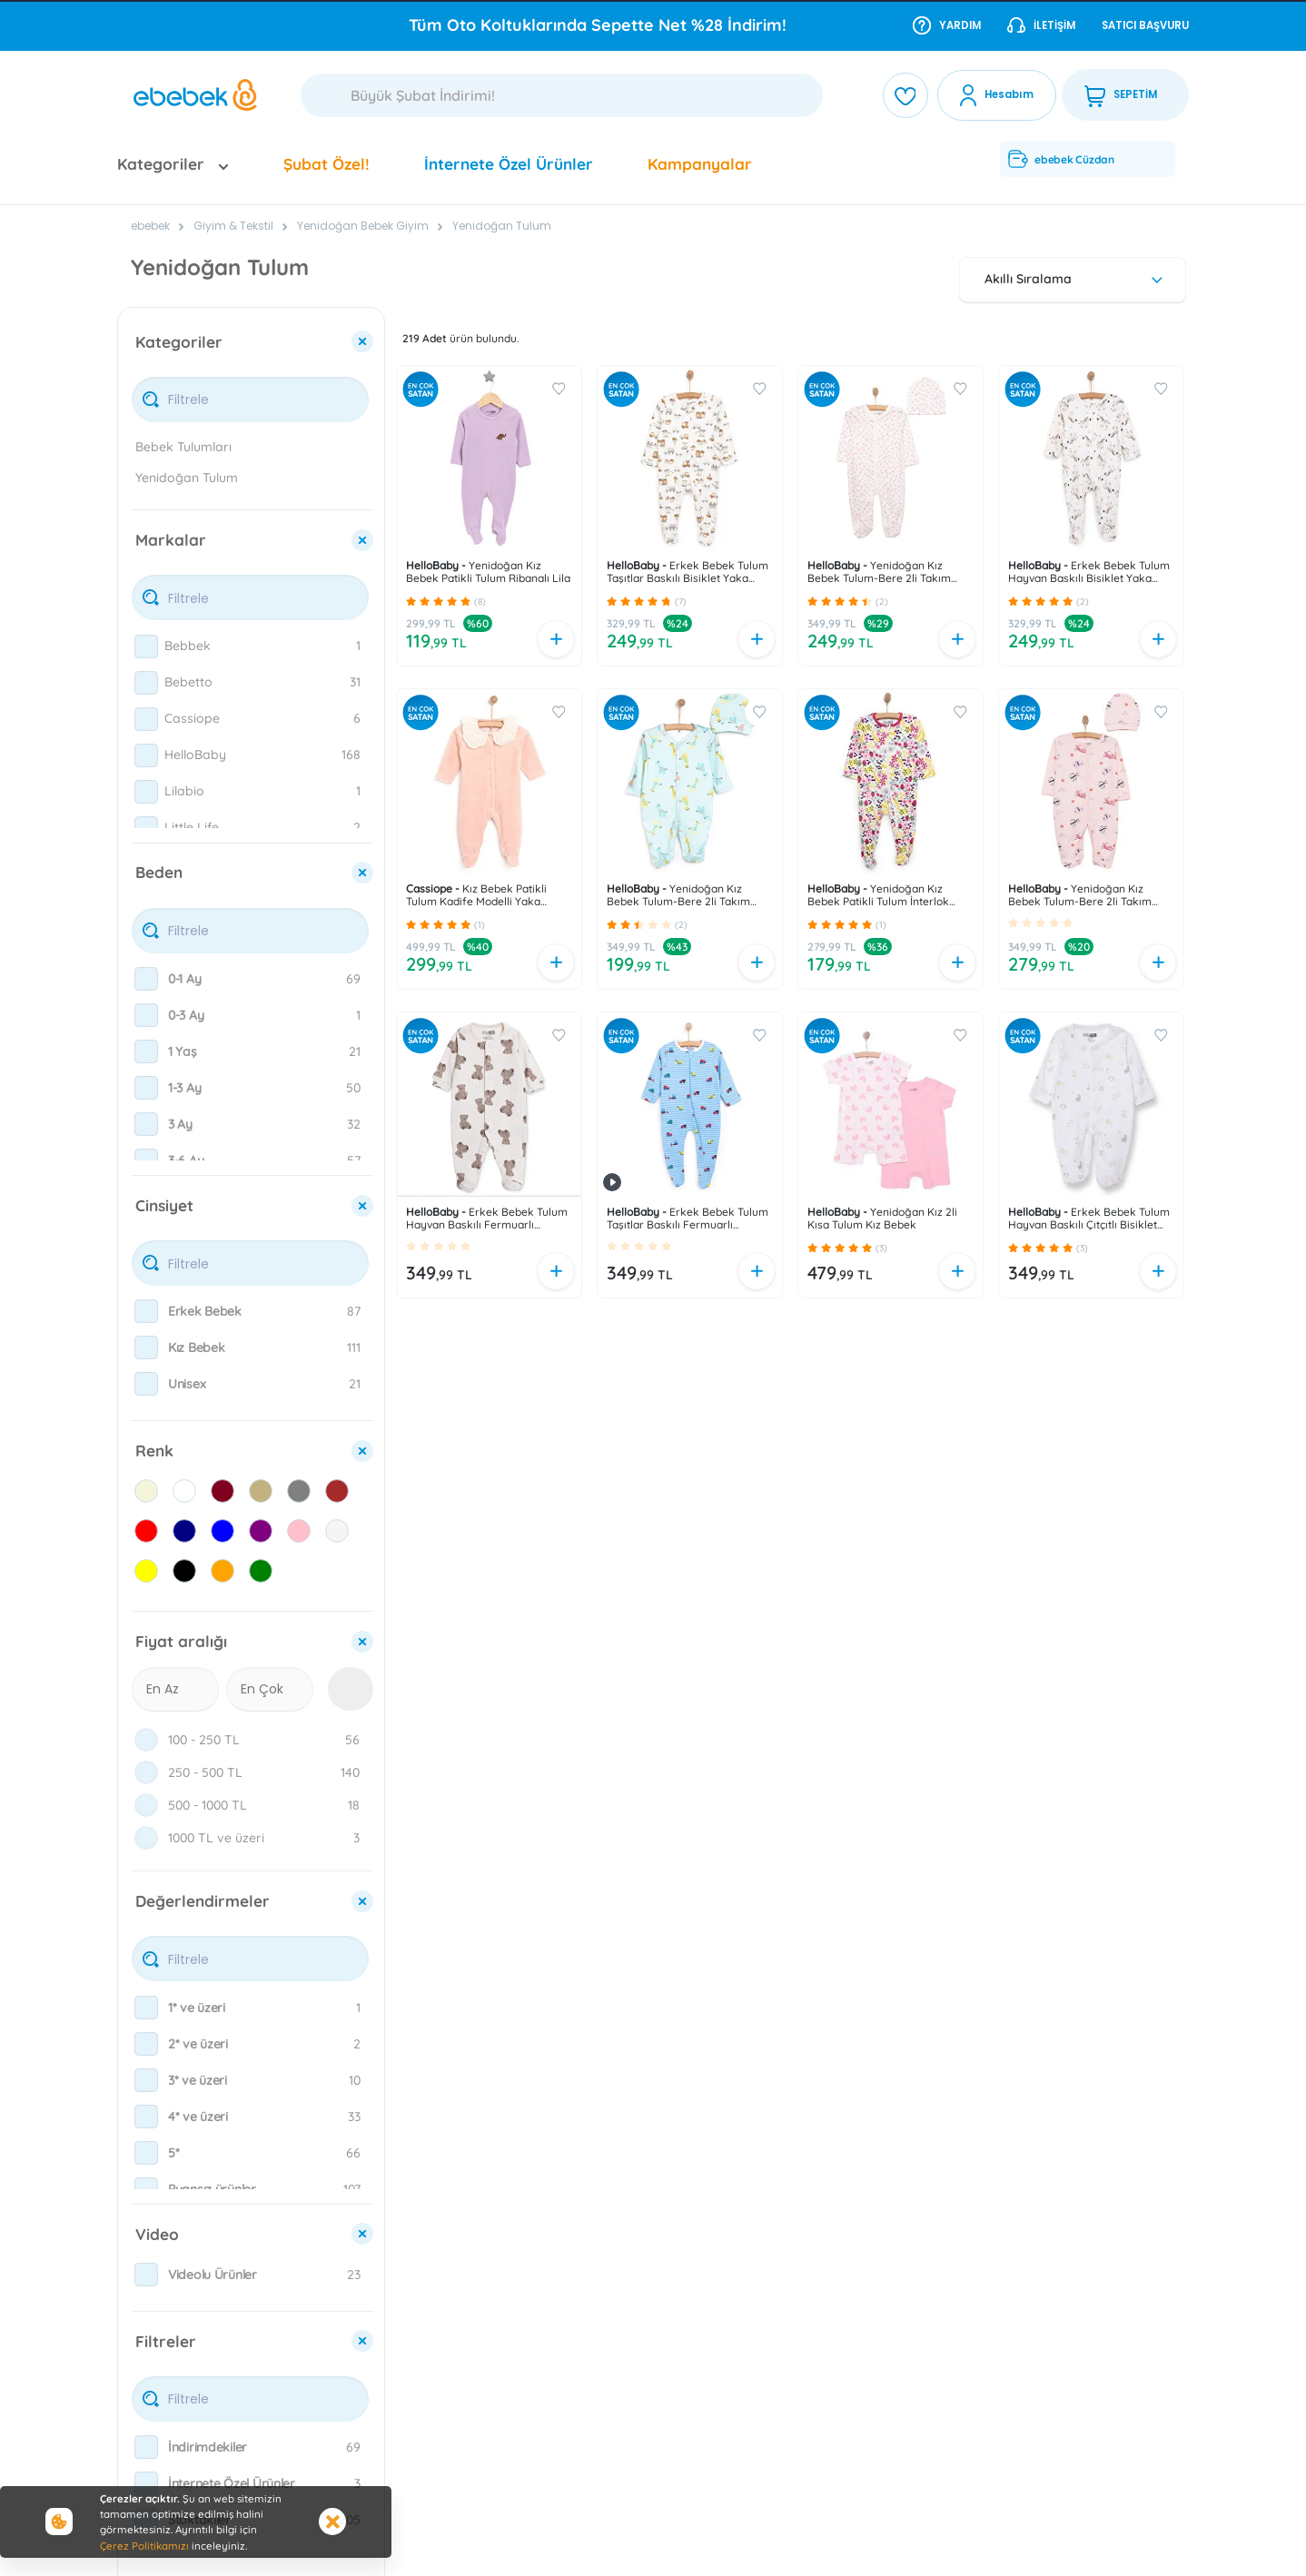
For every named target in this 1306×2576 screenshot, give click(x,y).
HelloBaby (195, 754)
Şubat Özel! (326, 163)
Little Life (191, 827)
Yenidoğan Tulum (501, 225)
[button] (411, 601)
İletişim (1041, 24)
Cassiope (192, 718)
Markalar (170, 539)
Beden (159, 872)
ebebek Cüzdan (1060, 159)
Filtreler (165, 2341)
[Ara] (562, 95)
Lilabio (184, 791)
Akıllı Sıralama (1076, 279)
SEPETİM (1120, 95)
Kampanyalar (700, 163)
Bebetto (188, 682)
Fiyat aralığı (181, 1641)
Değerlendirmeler (202, 1900)
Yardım (947, 24)
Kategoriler (179, 341)
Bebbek (187, 645)
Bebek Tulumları (183, 447)
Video (157, 2234)
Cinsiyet (164, 1205)
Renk (154, 1450)
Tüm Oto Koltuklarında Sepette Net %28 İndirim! (598, 25)
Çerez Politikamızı (144, 2545)
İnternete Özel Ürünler (508, 163)
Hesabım (1009, 94)
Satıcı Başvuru (1145, 25)
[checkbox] (146, 646)
